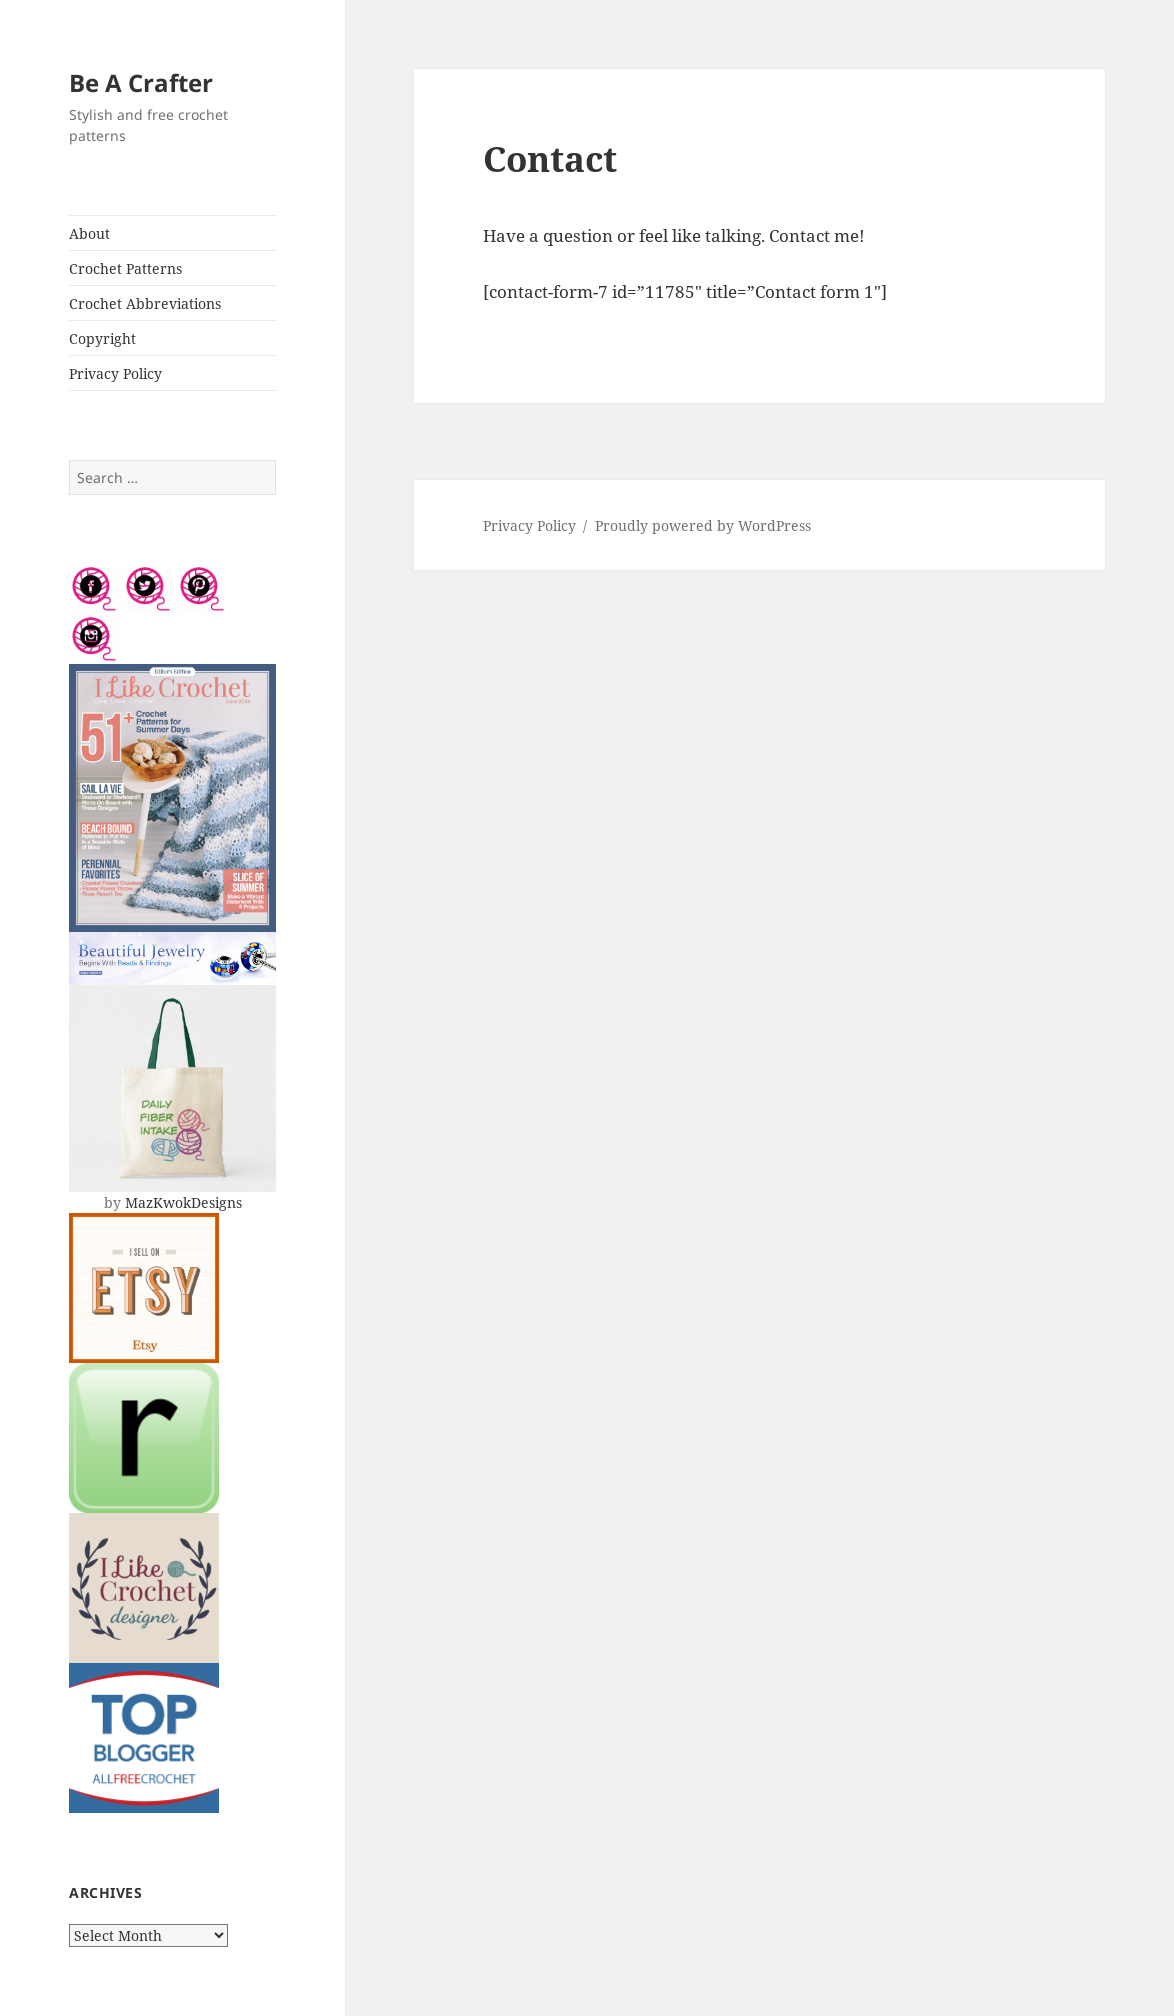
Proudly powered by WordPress (703, 525)
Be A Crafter (141, 82)
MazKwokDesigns (183, 1202)
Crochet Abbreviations (145, 303)
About (89, 233)
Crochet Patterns (125, 268)
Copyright (102, 338)
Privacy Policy (115, 373)
